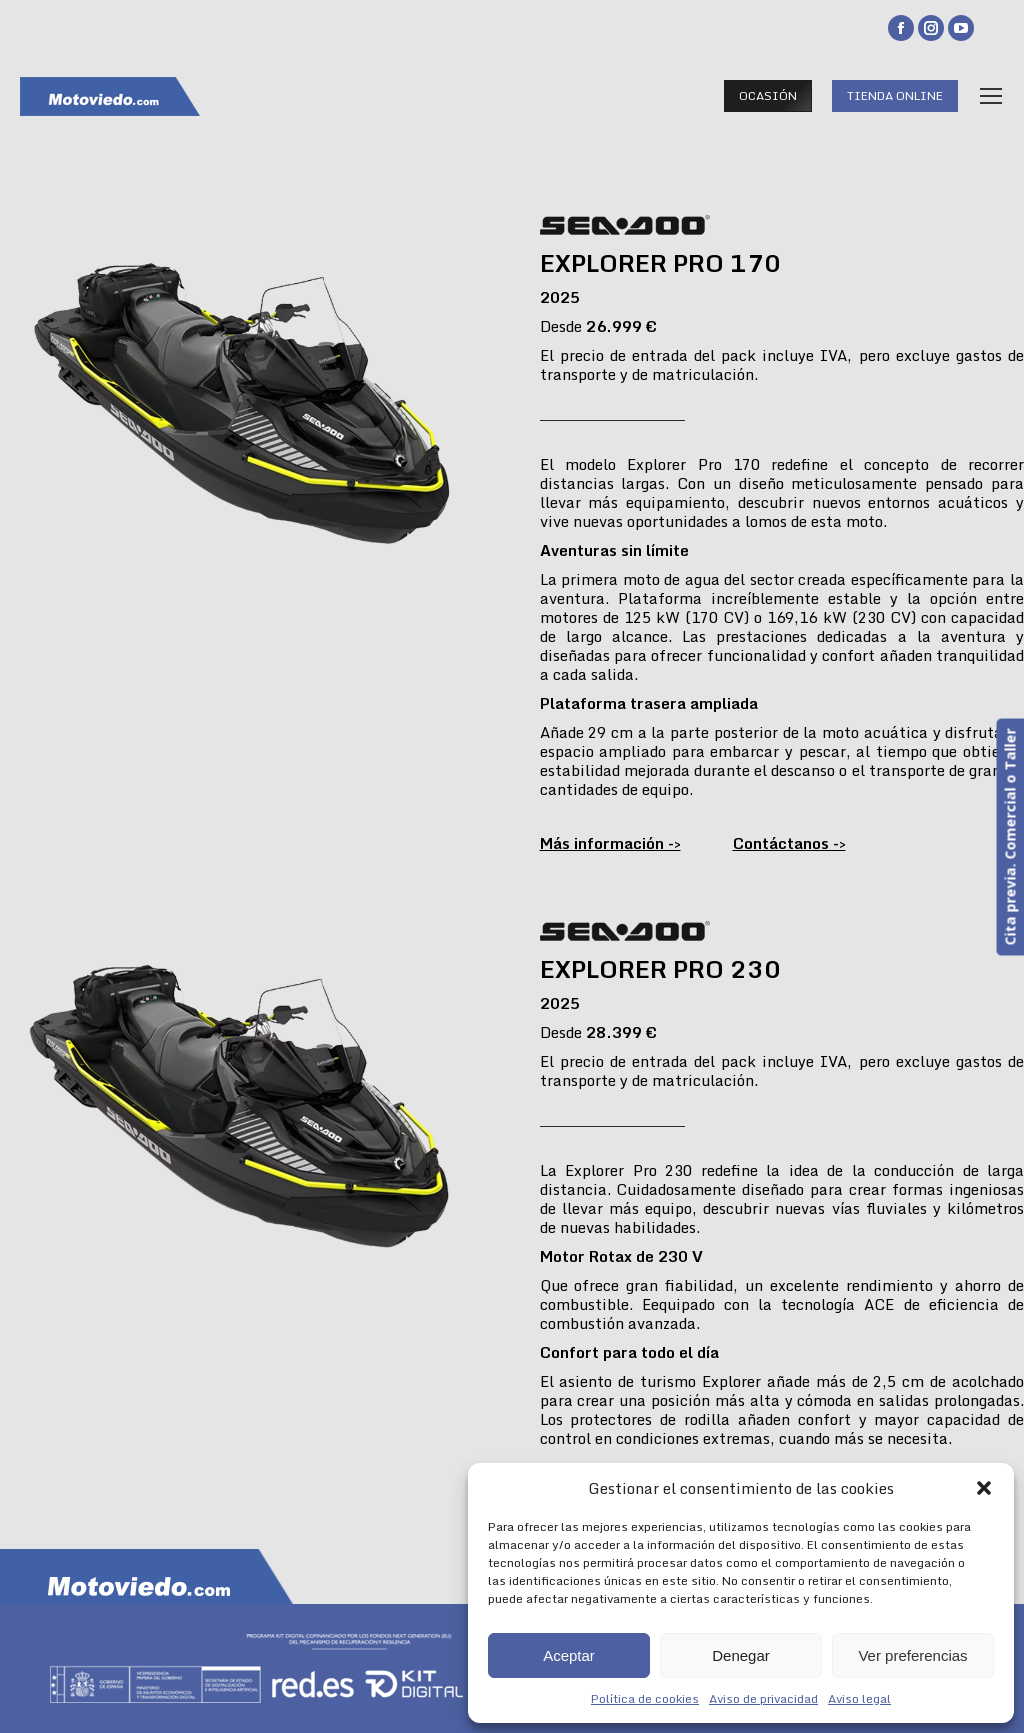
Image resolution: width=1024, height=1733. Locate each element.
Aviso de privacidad (763, 1698)
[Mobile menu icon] (991, 96)
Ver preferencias (912, 1655)
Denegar (741, 1655)
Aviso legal (859, 1698)
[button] (984, 1488)
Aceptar (569, 1655)
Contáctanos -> (789, 843)
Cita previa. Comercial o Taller (1009, 837)
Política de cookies (645, 1698)
